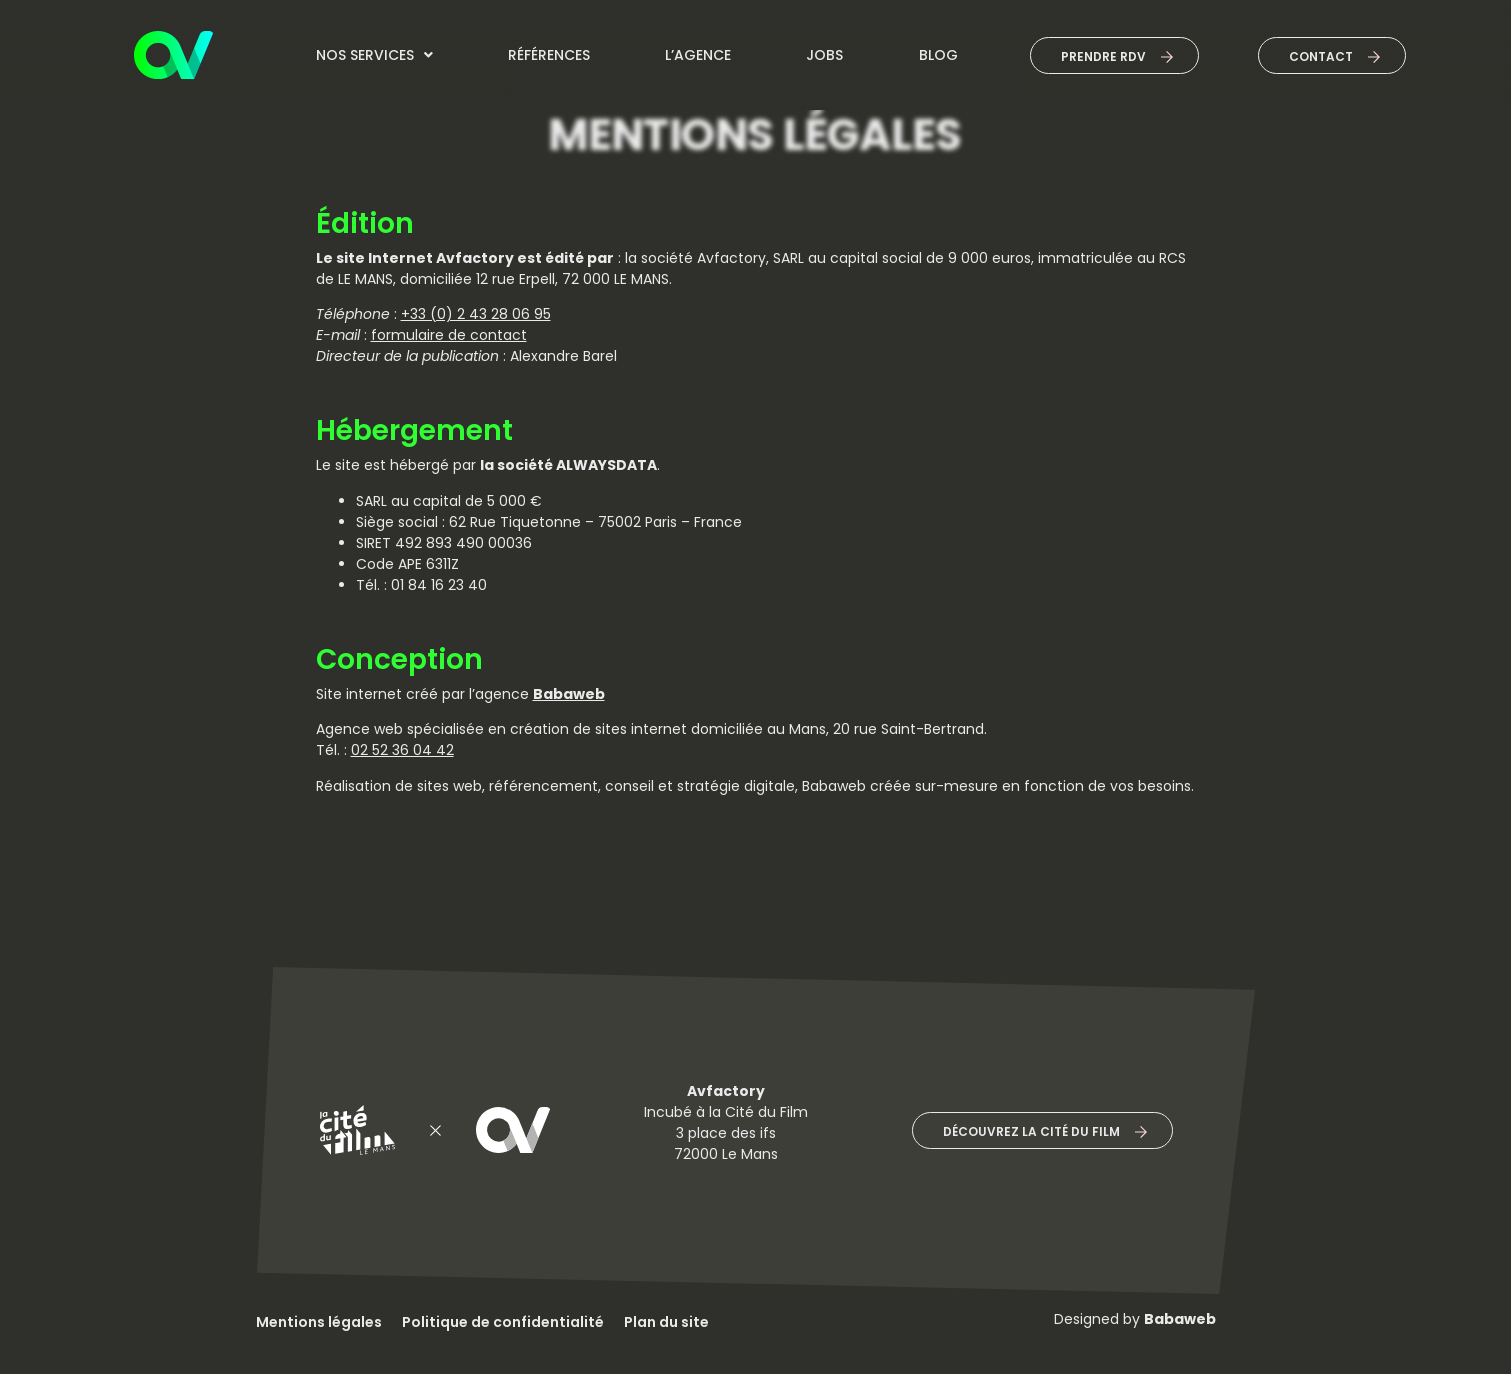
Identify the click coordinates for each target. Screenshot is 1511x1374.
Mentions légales (319, 1322)
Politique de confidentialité (503, 1322)
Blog (938, 55)
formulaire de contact (449, 335)
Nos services (374, 55)
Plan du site (666, 1322)
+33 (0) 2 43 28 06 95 (476, 314)
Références (549, 55)
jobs (824, 55)
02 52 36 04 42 (402, 750)
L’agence (698, 55)
